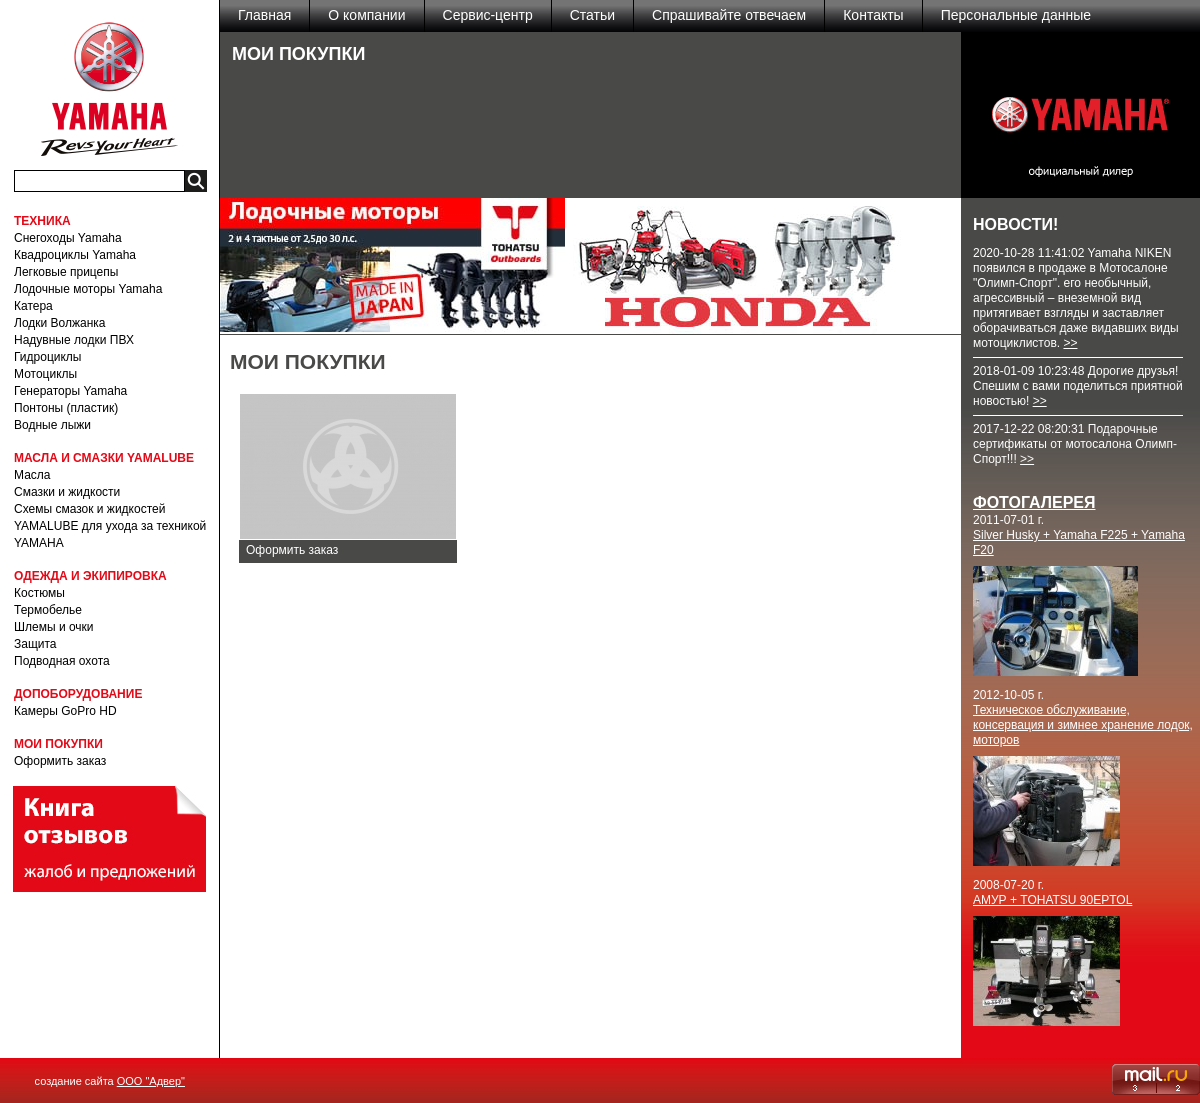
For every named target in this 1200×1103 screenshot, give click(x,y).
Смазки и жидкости (67, 492)
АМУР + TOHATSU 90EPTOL (1052, 900)
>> (1070, 343)
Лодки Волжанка (60, 323)
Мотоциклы (45, 374)
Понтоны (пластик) (66, 408)
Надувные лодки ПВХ (74, 340)
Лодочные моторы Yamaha (88, 289)
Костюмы (39, 593)
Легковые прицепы (66, 272)
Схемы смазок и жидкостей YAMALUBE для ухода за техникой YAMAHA (110, 526)
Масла (32, 475)
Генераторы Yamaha (70, 391)
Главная (264, 15)
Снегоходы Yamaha (68, 238)
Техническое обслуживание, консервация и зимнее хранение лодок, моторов (1083, 725)
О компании (366, 15)
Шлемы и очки (54, 627)
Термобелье (48, 610)
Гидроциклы (47, 357)
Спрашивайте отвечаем (729, 15)
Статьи (592, 15)
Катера (33, 306)
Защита (35, 644)
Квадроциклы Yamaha (75, 255)
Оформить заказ (60, 761)
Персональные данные (1016, 15)
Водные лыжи (52, 425)
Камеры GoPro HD (65, 711)
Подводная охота (62, 661)
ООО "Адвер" (151, 1081)
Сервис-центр (488, 15)
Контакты (873, 15)
